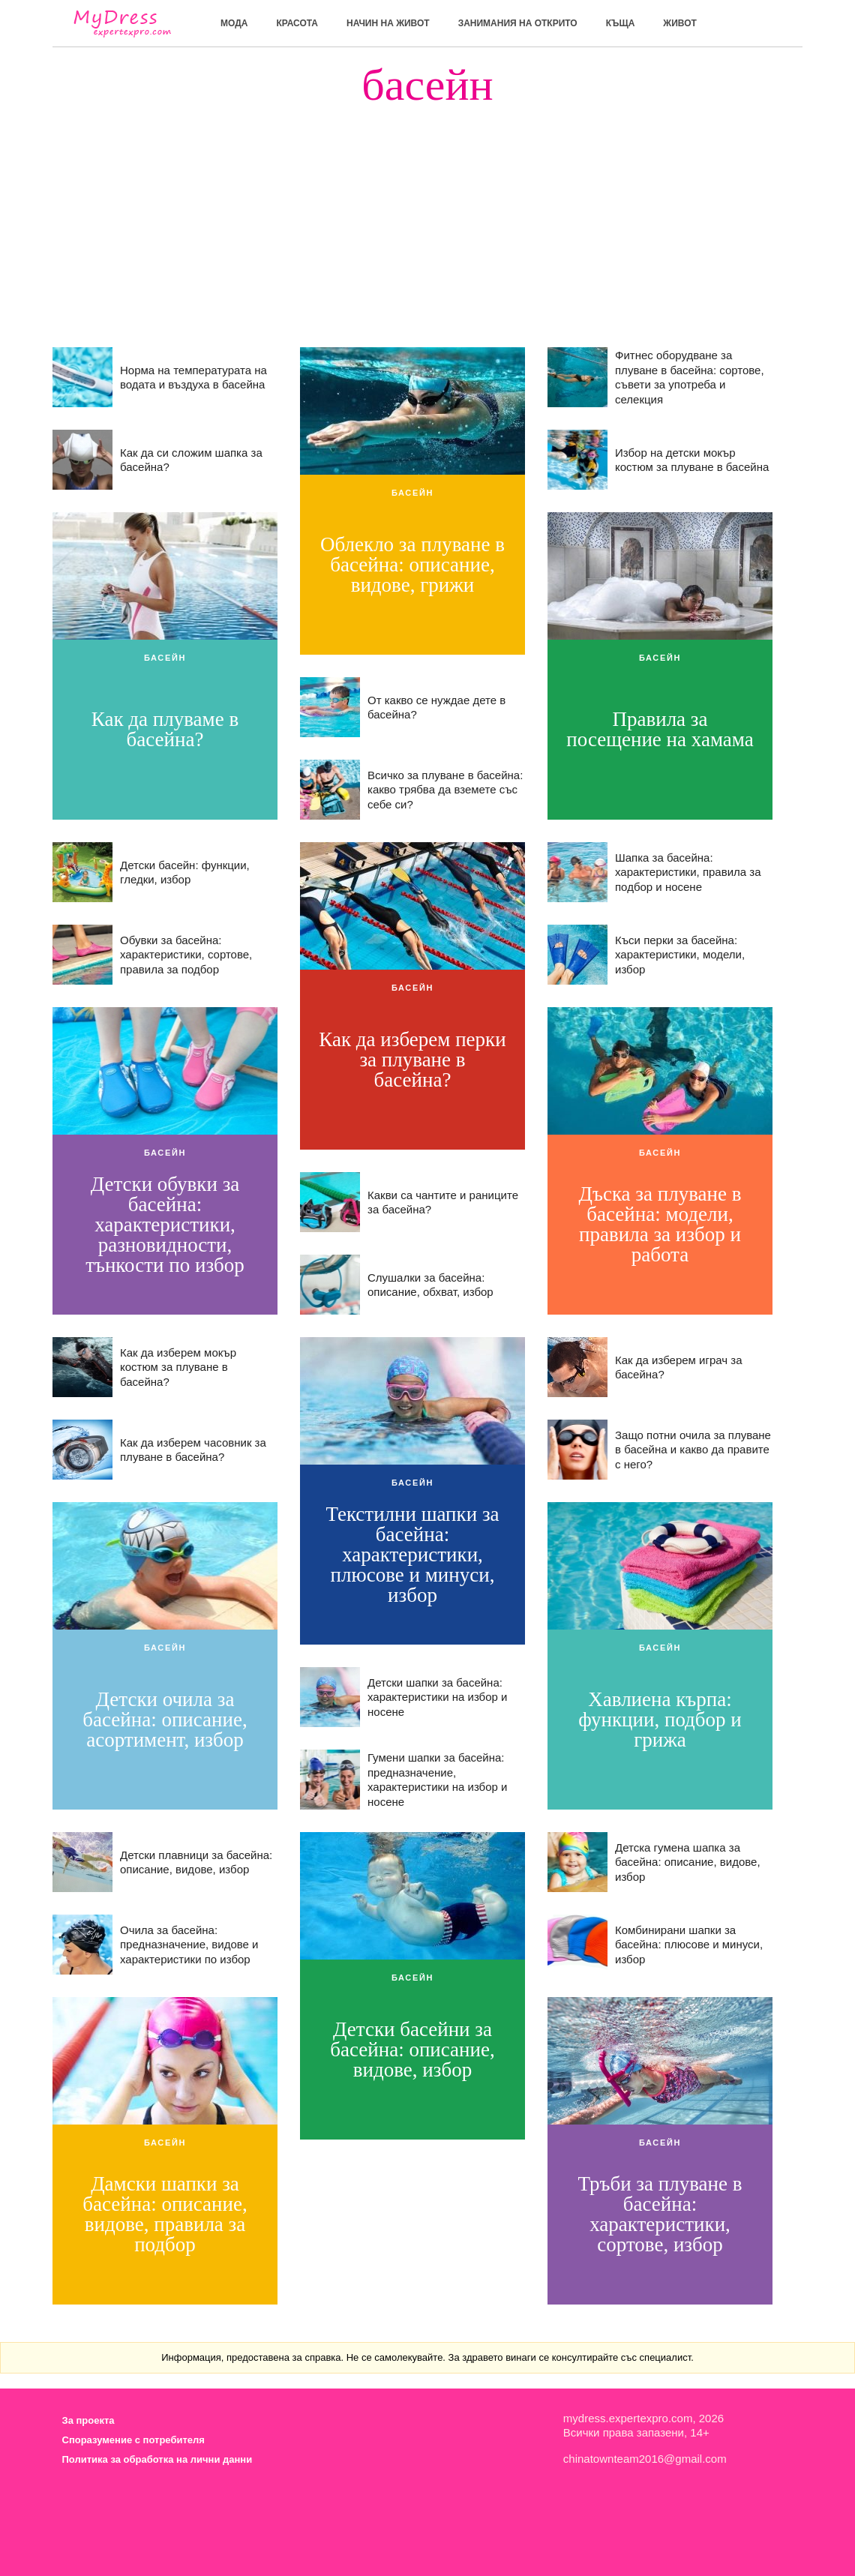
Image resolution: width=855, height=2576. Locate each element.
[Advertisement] (427, 212)
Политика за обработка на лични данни (157, 2459)
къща (620, 23)
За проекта (88, 2420)
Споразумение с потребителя (133, 2440)
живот (680, 23)
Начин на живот (388, 23)
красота (297, 23)
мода (234, 23)
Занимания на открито (518, 23)
